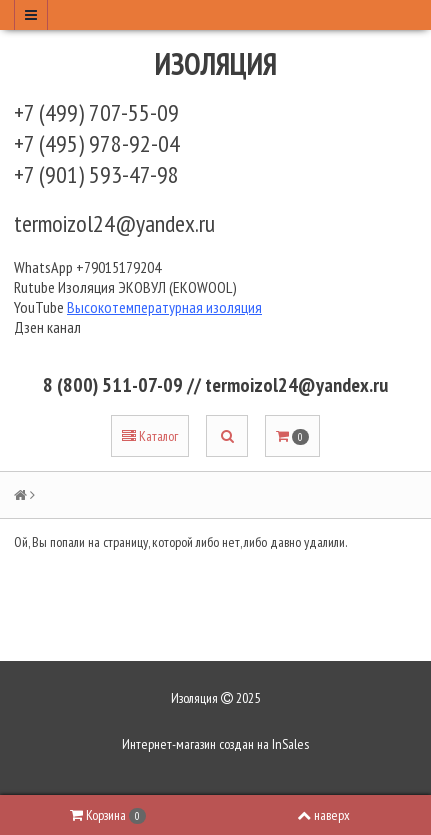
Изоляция (216, 63)
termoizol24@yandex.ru (114, 223)
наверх (323, 815)
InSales (290, 744)
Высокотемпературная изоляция (164, 307)
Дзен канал (49, 327)
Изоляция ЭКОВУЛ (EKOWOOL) (147, 287)
